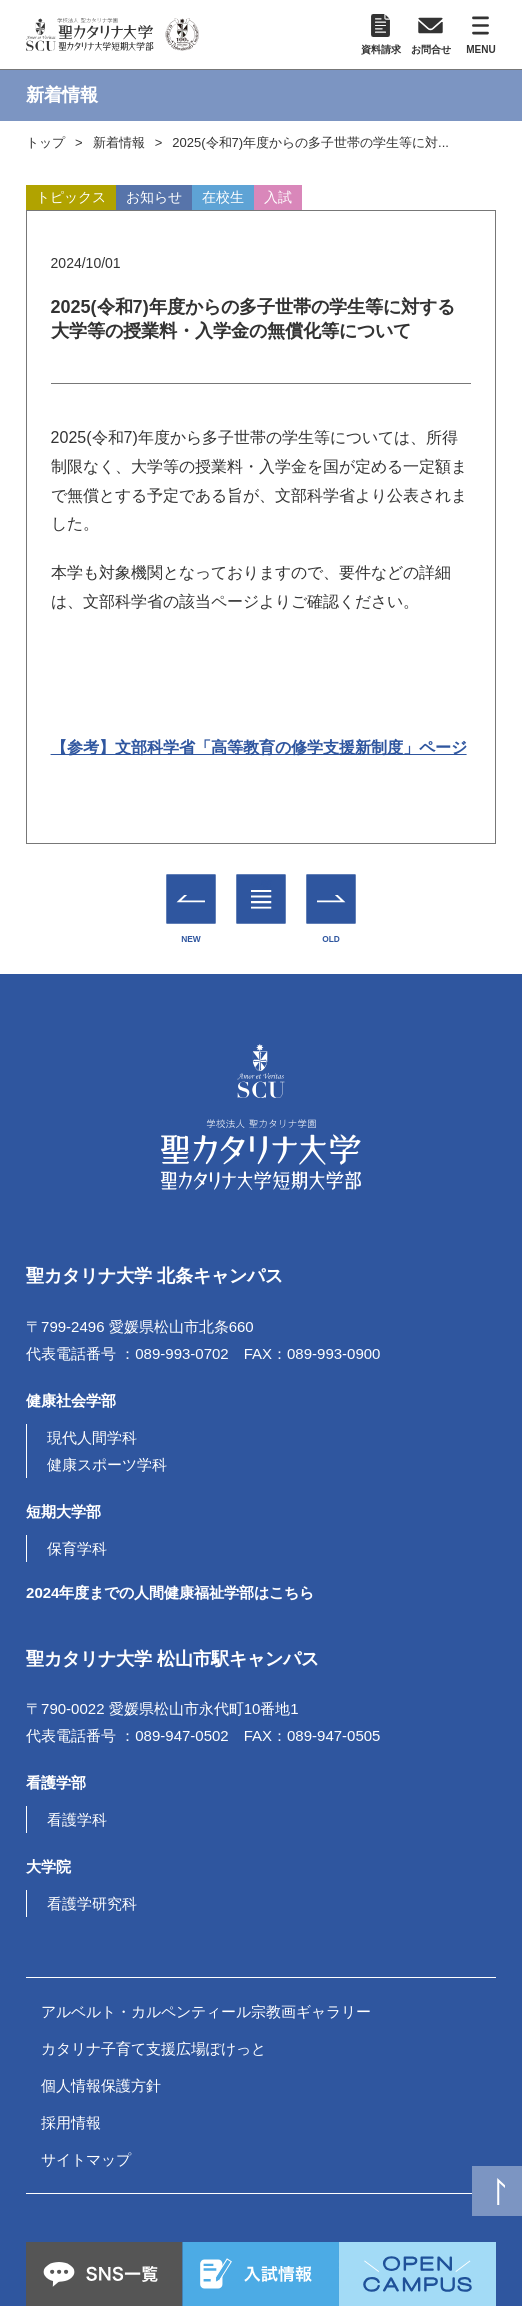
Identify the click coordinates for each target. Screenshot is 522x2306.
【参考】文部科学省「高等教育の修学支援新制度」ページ (259, 747)
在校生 (223, 197)
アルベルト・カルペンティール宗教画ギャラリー (206, 2011)
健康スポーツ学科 (107, 1464)
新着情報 (119, 142)
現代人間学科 (92, 1437)
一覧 (260, 885)
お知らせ (154, 197)
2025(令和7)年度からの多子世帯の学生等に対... (310, 142)
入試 (278, 197)
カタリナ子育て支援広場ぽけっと (153, 2048)
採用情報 (71, 2122)
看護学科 (77, 1819)
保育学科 (77, 1548)
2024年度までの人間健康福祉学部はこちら (170, 1592)
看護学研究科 (92, 1903)
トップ (45, 142)
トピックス (71, 197)
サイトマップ (86, 2159)
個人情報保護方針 (101, 2085)
